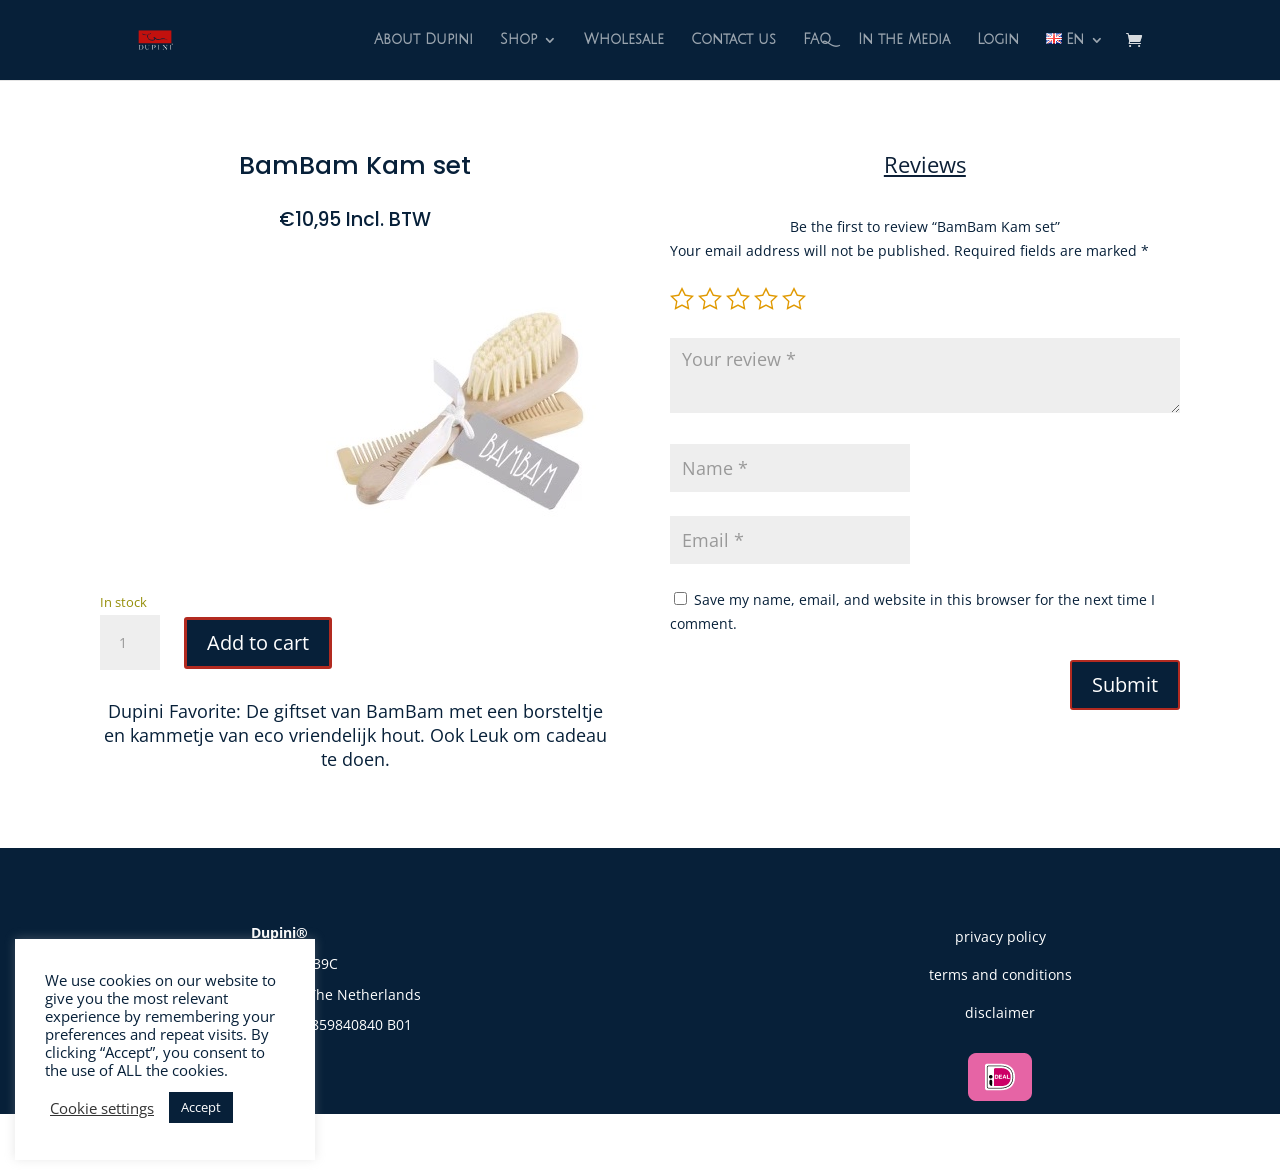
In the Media (904, 40)
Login (998, 40)
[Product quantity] (130, 643)
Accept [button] (201, 1107)
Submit (1125, 684)
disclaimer (1000, 1012)
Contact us (733, 40)
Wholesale (624, 40)
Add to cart (258, 642)
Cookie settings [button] (102, 1108)
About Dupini (423, 40)
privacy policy (1000, 936)
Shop (518, 40)
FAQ (817, 40)
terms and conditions (1000, 974)
